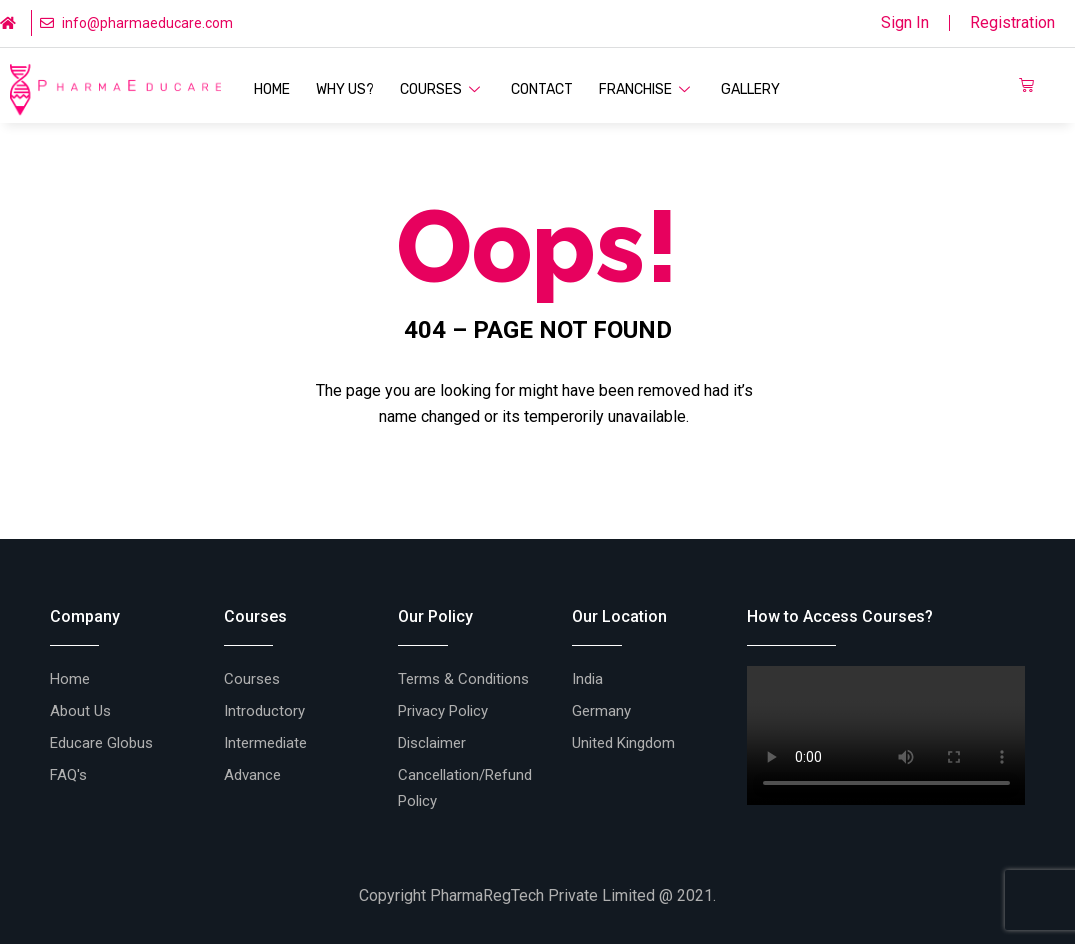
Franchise (647, 89)
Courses (442, 89)
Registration (1012, 22)
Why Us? (345, 89)
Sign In (905, 22)
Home (272, 89)
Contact (542, 89)
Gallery (750, 89)
